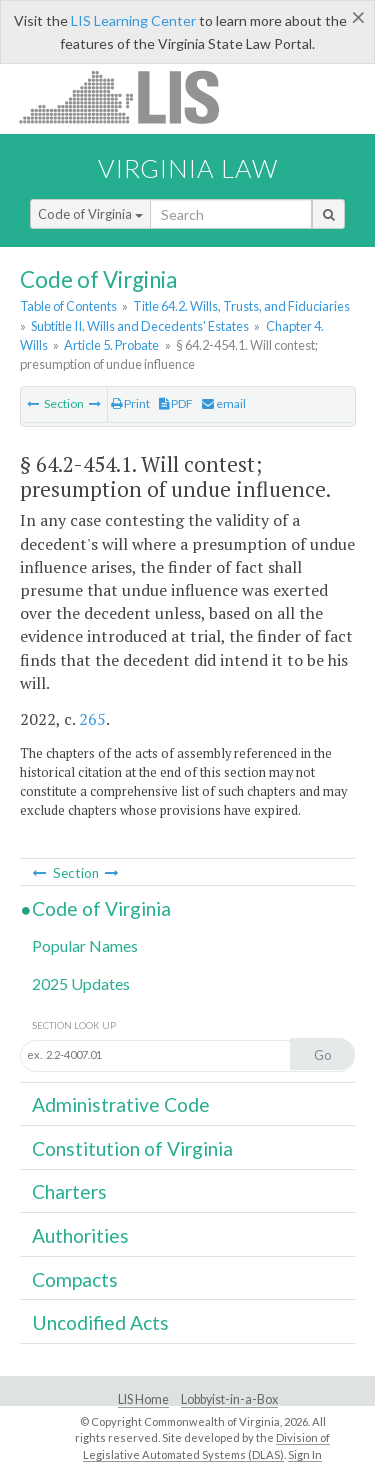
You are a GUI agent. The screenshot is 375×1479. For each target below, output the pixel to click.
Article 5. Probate (111, 345)
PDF (176, 403)
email (224, 403)
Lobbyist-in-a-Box (229, 1399)
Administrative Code (121, 1104)
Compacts (75, 1279)
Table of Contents (68, 306)
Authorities (80, 1235)
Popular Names (85, 945)
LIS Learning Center (133, 20)
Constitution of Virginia (132, 1148)
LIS (130, 96)
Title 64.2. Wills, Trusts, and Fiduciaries (241, 306)
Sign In (305, 1454)
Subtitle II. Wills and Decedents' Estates (140, 326)
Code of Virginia (90, 214)
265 (92, 719)
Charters (69, 1191)
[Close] (358, 17)
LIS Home (143, 1399)
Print (130, 403)
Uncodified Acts (100, 1322)
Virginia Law (188, 168)
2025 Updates (81, 983)
